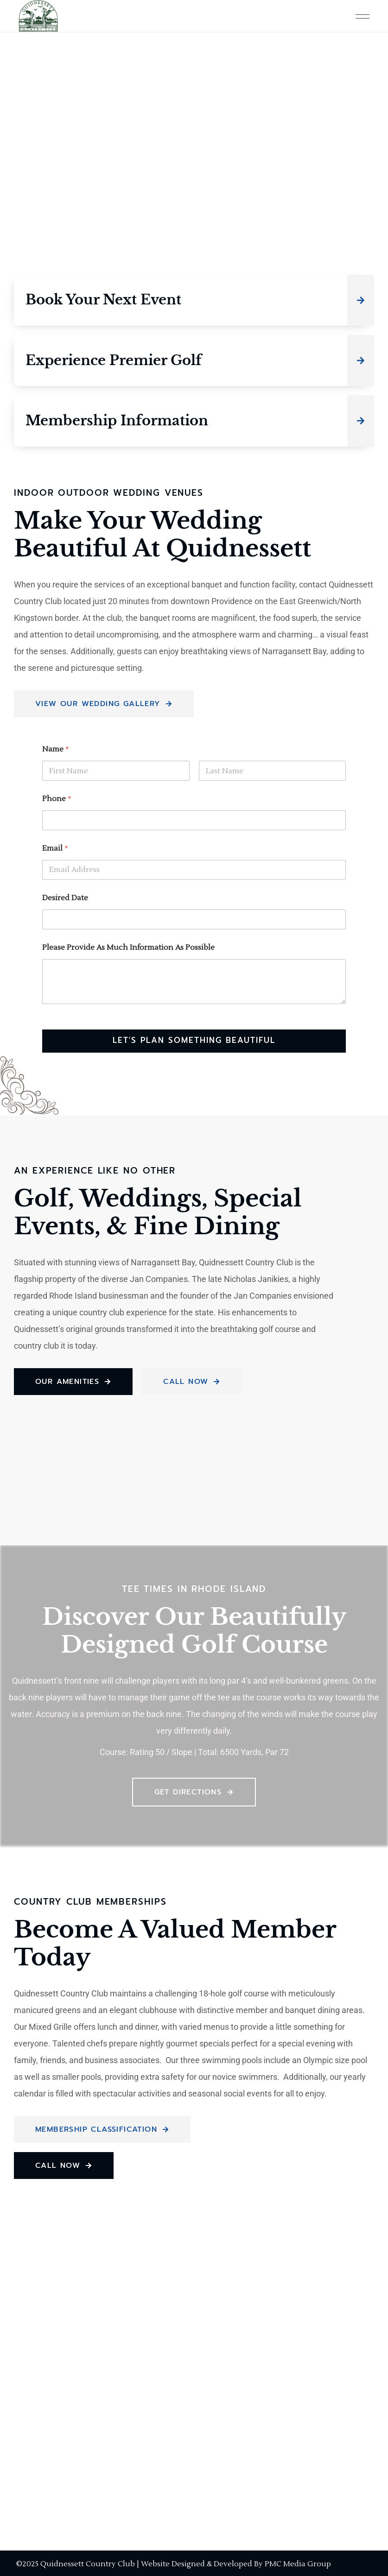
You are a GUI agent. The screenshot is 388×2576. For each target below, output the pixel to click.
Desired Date (65, 898)
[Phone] (194, 820)
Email (55, 848)
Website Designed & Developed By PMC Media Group (236, 2564)
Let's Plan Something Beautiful (194, 1041)
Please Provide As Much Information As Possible (128, 947)
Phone (56, 799)
